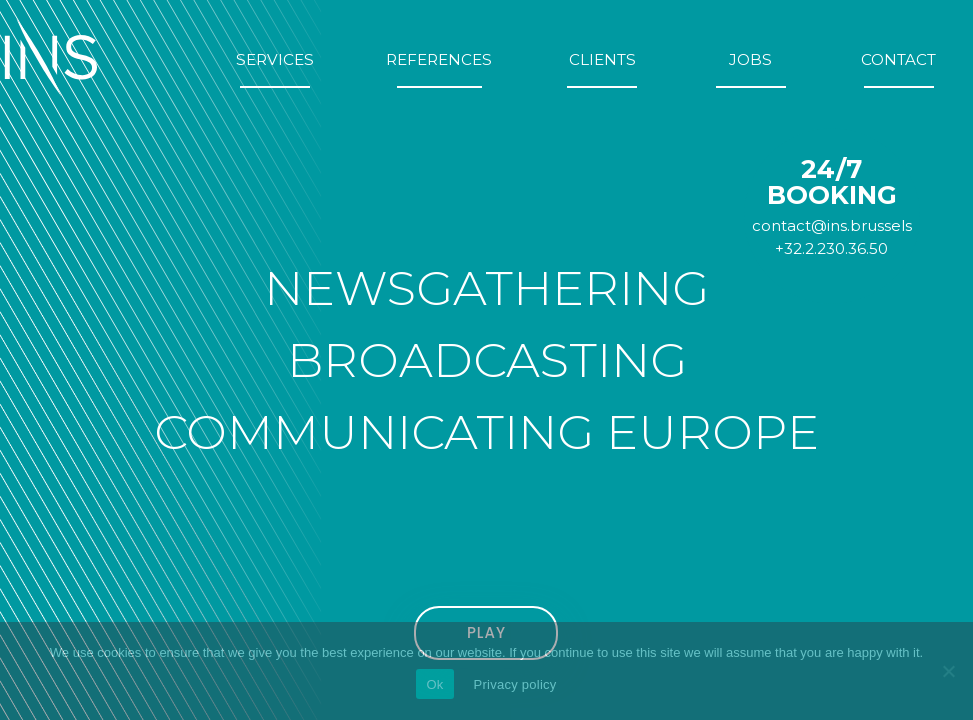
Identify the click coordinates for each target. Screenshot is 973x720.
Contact (898, 59)
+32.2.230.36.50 (831, 248)
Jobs (750, 59)
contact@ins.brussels (832, 225)
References (439, 59)
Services (275, 59)
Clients (602, 59)
